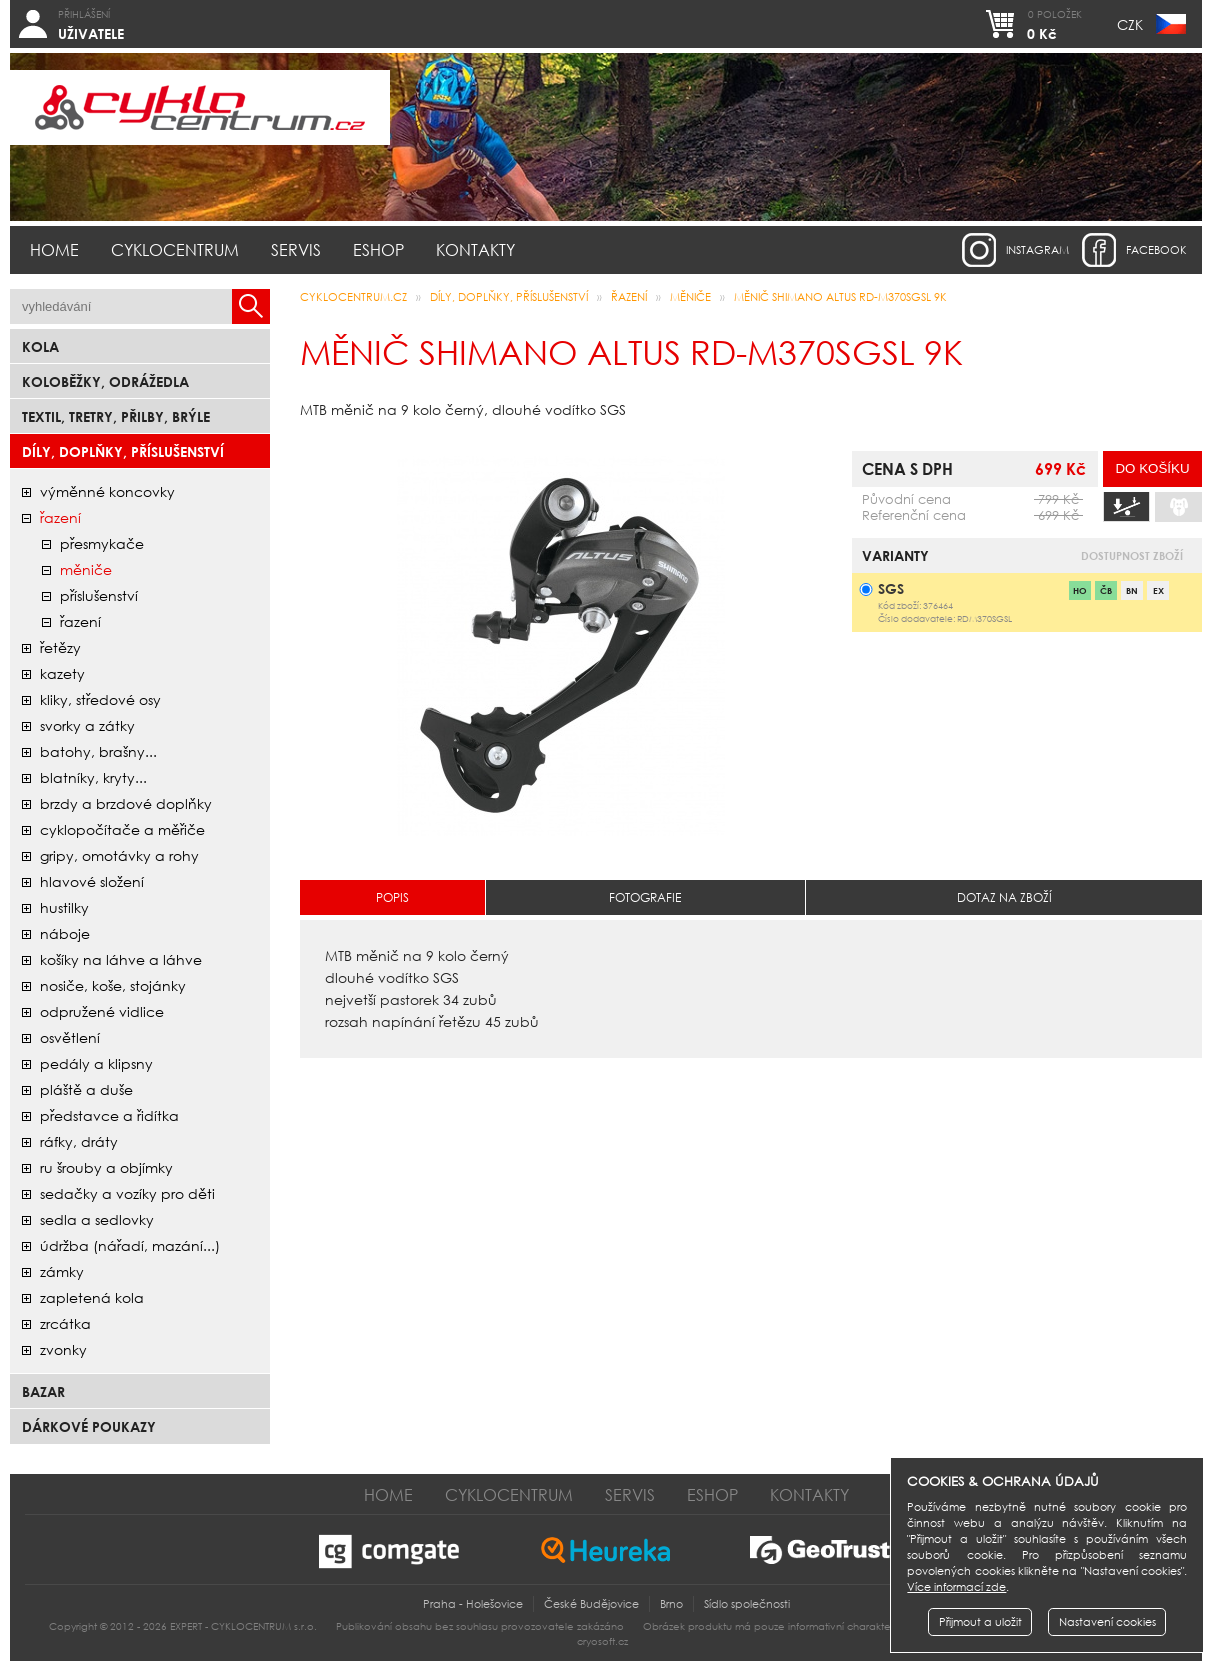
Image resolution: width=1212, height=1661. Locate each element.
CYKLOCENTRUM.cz (353, 297)
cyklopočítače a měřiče (122, 829)
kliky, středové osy (100, 699)
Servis (296, 249)
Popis (392, 897)
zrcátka (65, 1323)
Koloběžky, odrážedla (105, 381)
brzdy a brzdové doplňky (126, 803)
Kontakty (475, 249)
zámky (62, 1271)
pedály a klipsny (96, 1063)
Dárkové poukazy (89, 1426)
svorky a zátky (87, 725)
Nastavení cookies (1107, 1622)
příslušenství (99, 595)
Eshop (378, 249)
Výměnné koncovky (107, 491)
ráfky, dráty (79, 1141)
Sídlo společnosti (747, 1604)
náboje (65, 933)
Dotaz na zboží (1004, 897)
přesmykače (102, 543)
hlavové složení (92, 881)
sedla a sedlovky (97, 1219)
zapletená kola (92, 1297)
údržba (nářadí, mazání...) (130, 1245)
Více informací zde (956, 1587)
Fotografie (645, 897)
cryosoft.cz (602, 1641)
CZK (1130, 24)
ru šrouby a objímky (106, 1167)
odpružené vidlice (102, 1011)
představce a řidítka (109, 1115)
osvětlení (70, 1037)
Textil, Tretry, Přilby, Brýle (116, 416)
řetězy (60, 647)
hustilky (64, 907)
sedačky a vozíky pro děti (127, 1193)
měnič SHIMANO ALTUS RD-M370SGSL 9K (840, 297)
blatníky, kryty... (93, 777)
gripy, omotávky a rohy (119, 855)
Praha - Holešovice (473, 1604)
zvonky (63, 1349)
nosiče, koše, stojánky (113, 985)
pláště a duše (86, 1089)
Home (54, 249)
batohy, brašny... (98, 751)
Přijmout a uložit (980, 1622)
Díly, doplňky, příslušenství (123, 451)
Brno (671, 1604)
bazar (43, 1391)
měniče (86, 569)
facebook (1156, 250)
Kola (40, 346)
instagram (1037, 250)
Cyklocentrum (175, 249)
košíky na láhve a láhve (121, 959)
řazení (60, 517)
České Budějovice (591, 1604)
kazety (62, 673)
